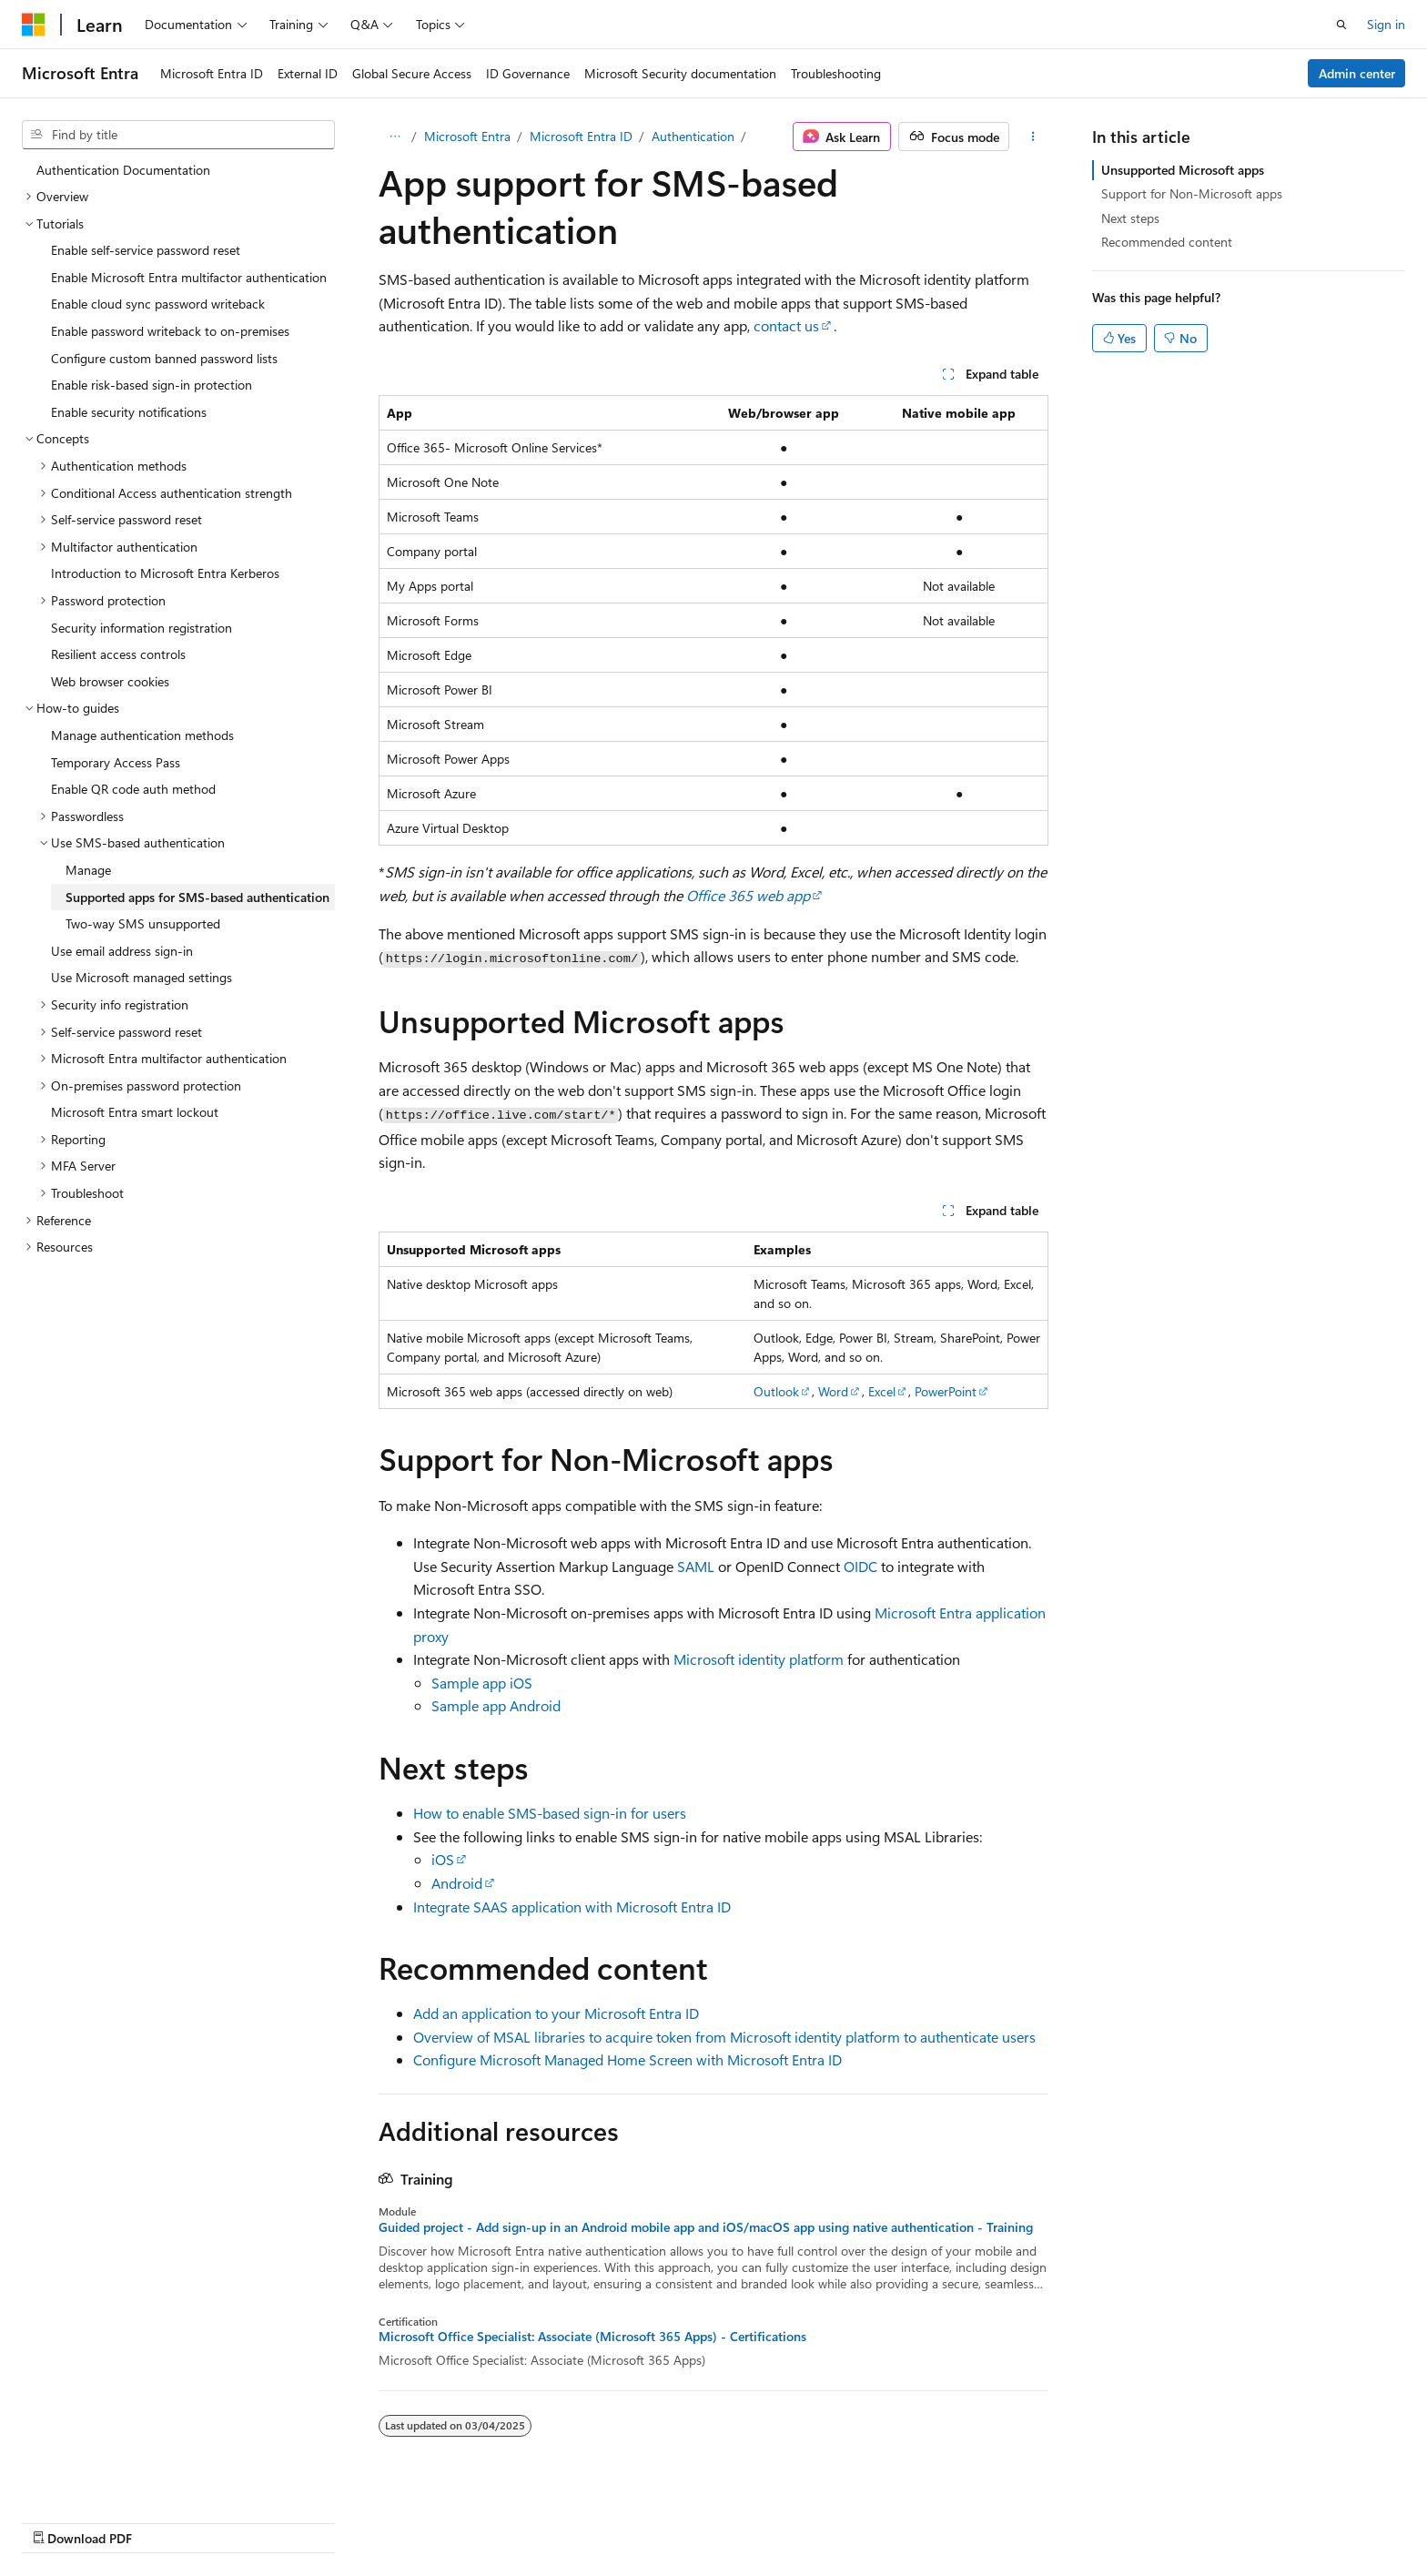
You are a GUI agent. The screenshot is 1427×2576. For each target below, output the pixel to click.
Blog (908, 2519)
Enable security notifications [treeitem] (129, 412)
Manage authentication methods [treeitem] (142, 735)
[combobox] (178, 134)
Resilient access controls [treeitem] (118, 654)
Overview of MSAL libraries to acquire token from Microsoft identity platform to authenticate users (724, 2036)
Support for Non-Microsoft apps (1191, 193)
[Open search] (1341, 24)
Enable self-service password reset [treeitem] (145, 250)
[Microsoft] (34, 24)
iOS (442, 1859)
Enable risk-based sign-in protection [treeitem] (151, 384)
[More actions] (1032, 136)
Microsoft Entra (467, 136)
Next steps (1130, 218)
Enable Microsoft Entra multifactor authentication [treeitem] (189, 277)
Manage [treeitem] (88, 869)
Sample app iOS (481, 1682)
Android (456, 1882)
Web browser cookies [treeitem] (110, 681)
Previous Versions (825, 2519)
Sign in (1386, 24)
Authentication (693, 136)
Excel (882, 1391)
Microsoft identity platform (758, 1658)
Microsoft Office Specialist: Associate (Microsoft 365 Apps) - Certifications (592, 2336)
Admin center (1357, 73)
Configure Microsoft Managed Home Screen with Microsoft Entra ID (627, 2059)
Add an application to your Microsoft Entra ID (556, 2013)
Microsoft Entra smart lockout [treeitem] (134, 1112)
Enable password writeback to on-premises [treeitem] (170, 331)
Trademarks (1238, 2519)
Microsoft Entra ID (581, 136)
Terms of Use (1148, 2519)
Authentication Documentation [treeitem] (123, 169)
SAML (695, 1566)
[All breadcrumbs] (394, 136)
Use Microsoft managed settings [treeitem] (141, 977)
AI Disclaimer (718, 2519)
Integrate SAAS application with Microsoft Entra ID (572, 1906)
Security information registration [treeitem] (141, 627)
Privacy (1057, 2519)
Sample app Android (496, 1705)
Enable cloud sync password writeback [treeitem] (158, 303)
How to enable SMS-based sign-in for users (549, 1812)
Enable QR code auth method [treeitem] (133, 788)
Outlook (776, 1391)
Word (833, 1391)
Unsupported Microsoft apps (1182, 169)
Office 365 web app (748, 895)
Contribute (985, 2519)
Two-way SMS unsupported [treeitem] (143, 923)
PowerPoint (946, 1391)
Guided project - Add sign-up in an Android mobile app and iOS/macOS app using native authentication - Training (706, 2227)
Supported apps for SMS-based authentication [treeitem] (197, 897)
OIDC (860, 1566)
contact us (786, 325)
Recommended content (1166, 241)
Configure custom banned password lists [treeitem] (164, 358)
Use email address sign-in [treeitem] (122, 950)
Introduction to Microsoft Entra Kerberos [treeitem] (165, 573)
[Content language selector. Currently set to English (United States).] (105, 2518)
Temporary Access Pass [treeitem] (115, 762)
